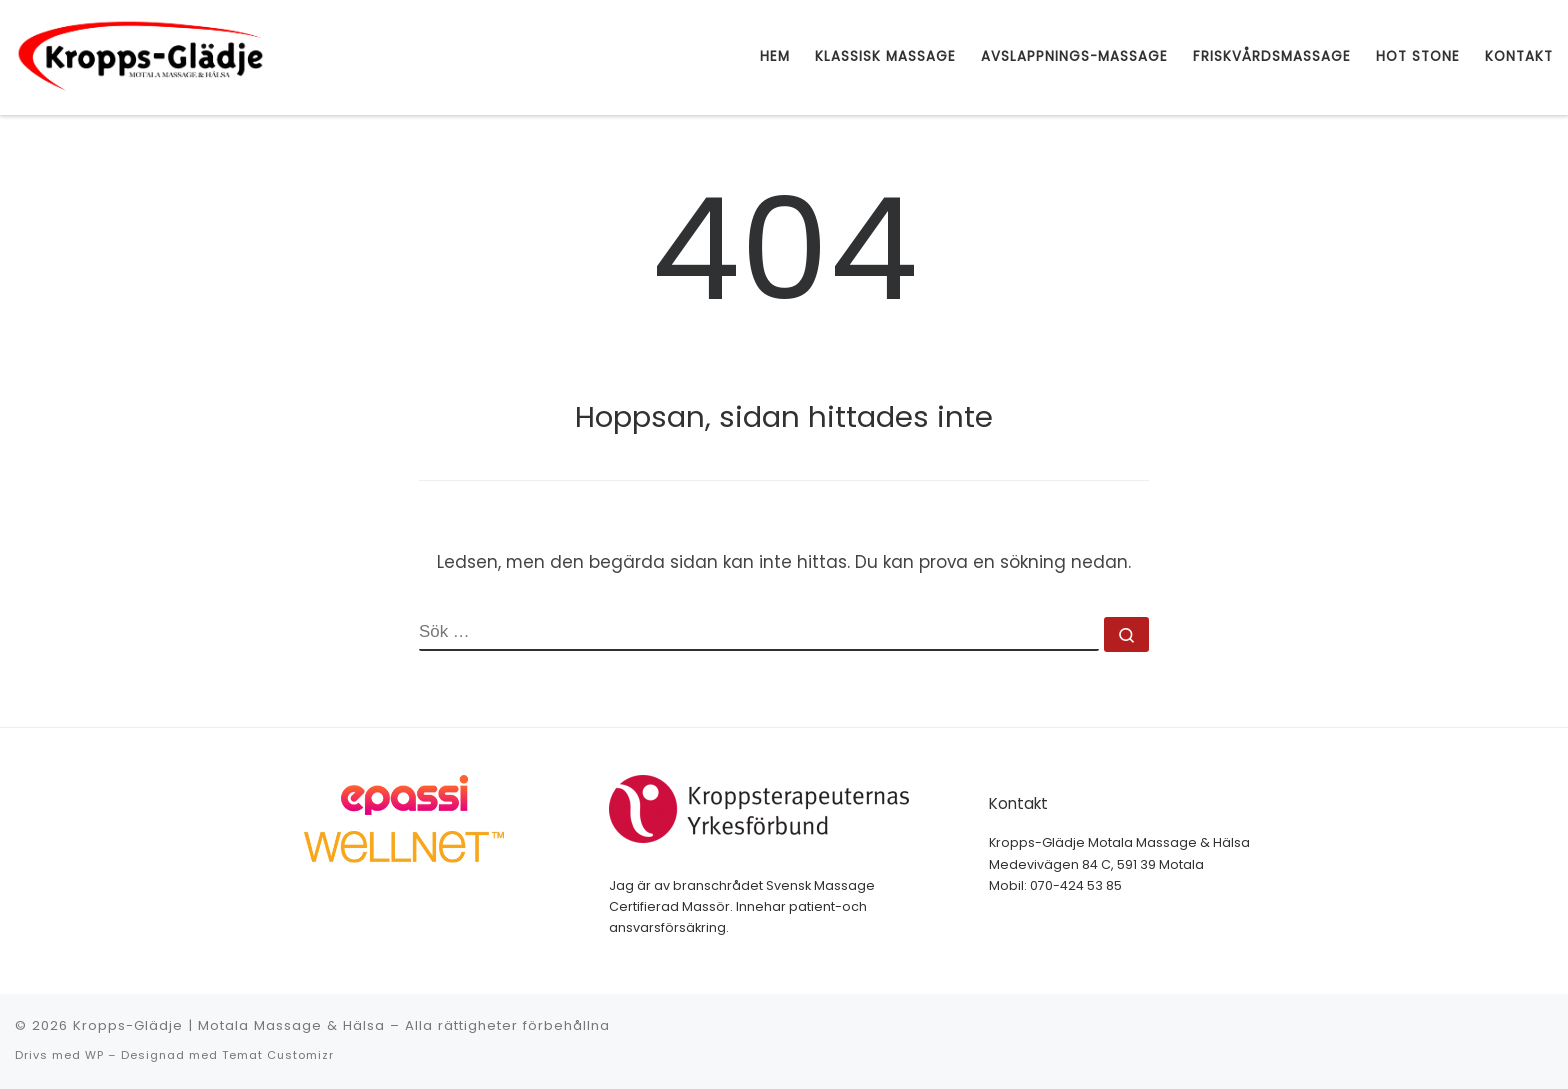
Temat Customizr (278, 1055)
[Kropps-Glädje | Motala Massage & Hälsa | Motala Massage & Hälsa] (140, 55)
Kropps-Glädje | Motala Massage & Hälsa (229, 1025)
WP (94, 1055)
